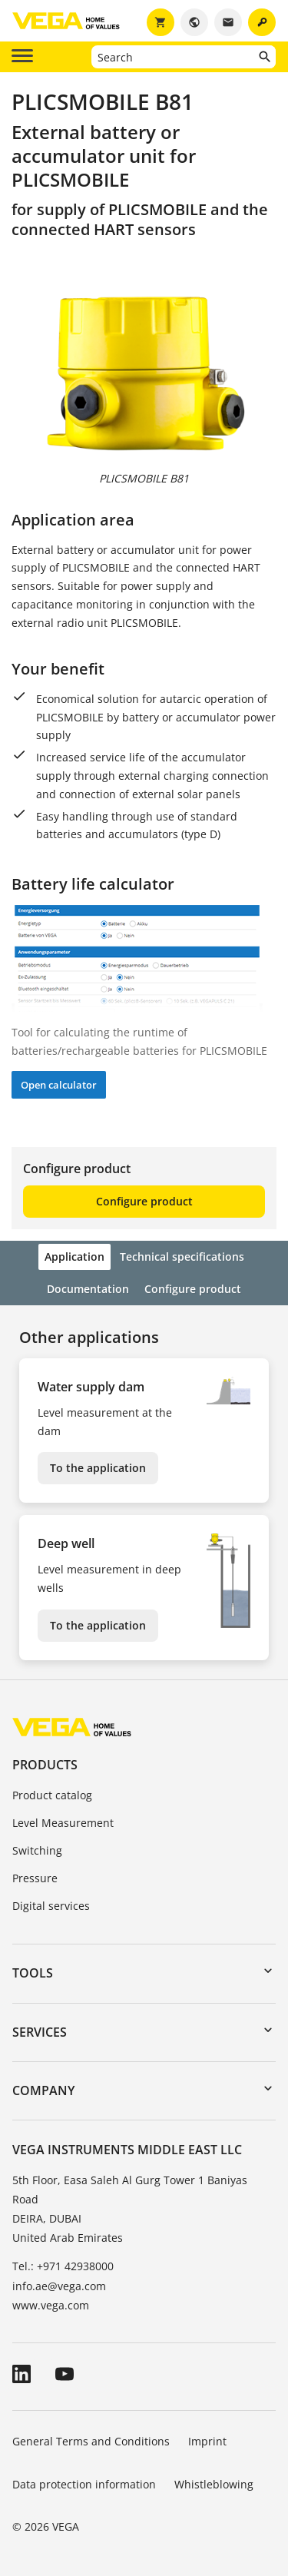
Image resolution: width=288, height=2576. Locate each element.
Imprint (207, 2441)
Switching (37, 1850)
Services (39, 2032)
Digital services (51, 1905)
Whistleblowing (213, 2484)
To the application (98, 1467)
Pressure (35, 1878)
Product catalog (52, 1795)
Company (43, 2090)
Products (45, 1764)
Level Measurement (63, 1822)
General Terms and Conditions (91, 2441)
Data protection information (84, 2484)
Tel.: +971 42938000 (63, 2266)
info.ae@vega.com (59, 2286)
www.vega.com (50, 2305)
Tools (32, 1972)
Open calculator (59, 1085)
